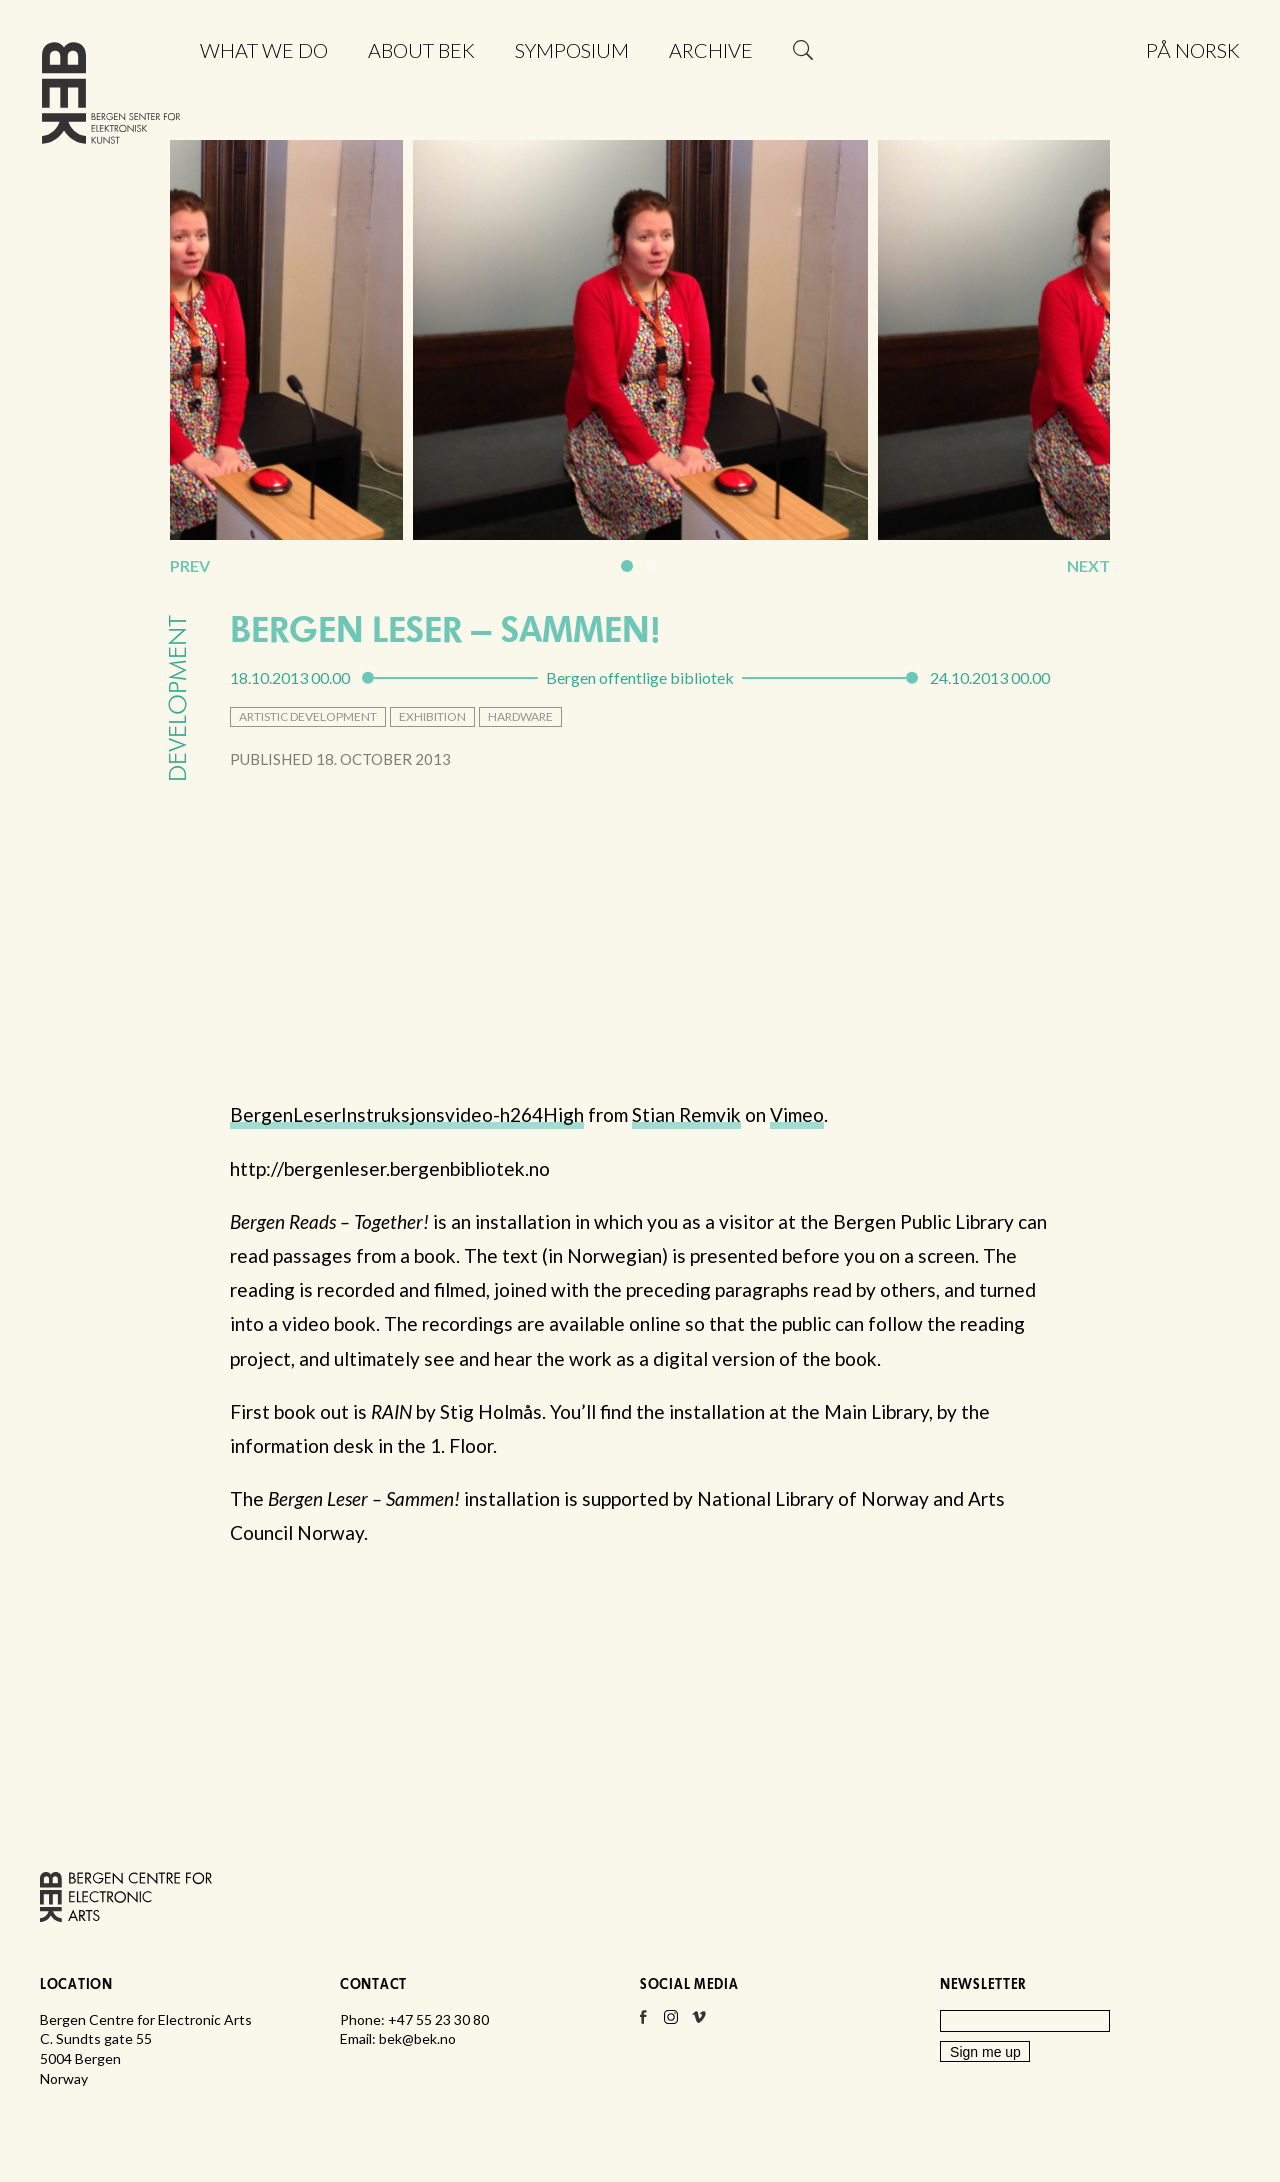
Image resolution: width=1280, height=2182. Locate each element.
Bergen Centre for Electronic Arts (111, 97)
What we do (264, 50)
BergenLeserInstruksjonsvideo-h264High (407, 1114)
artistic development (308, 716)
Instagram (671, 2023)
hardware (520, 716)
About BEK (421, 50)
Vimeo (797, 1114)
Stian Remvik (686, 1114)
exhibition (432, 716)
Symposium (572, 50)
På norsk (1193, 50)
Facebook (643, 2023)
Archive (711, 50)
